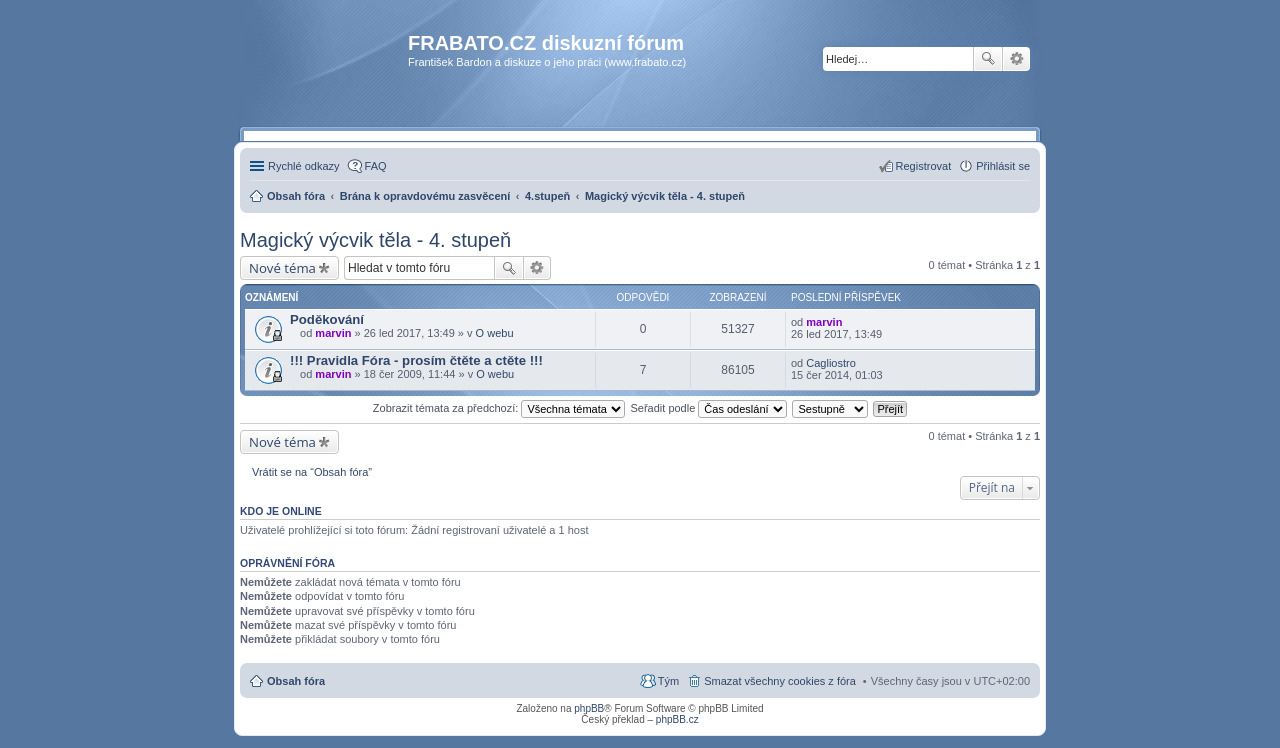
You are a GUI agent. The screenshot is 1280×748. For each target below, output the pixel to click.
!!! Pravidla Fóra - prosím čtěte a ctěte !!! (416, 360)
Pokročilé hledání (1016, 59)
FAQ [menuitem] (376, 166)
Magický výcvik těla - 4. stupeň (375, 240)
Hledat (988, 59)
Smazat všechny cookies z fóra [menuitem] (780, 681)
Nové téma (282, 268)
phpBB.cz (677, 719)
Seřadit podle (708, 408)
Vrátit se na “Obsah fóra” (312, 472)
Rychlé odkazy (304, 166)
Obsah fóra (296, 681)
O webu (495, 333)
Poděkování (327, 319)
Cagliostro (831, 363)
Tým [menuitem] (668, 681)
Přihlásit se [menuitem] (1003, 166)
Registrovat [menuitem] (924, 166)
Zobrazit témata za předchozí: (499, 408)
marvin (333, 333)
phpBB (589, 708)
